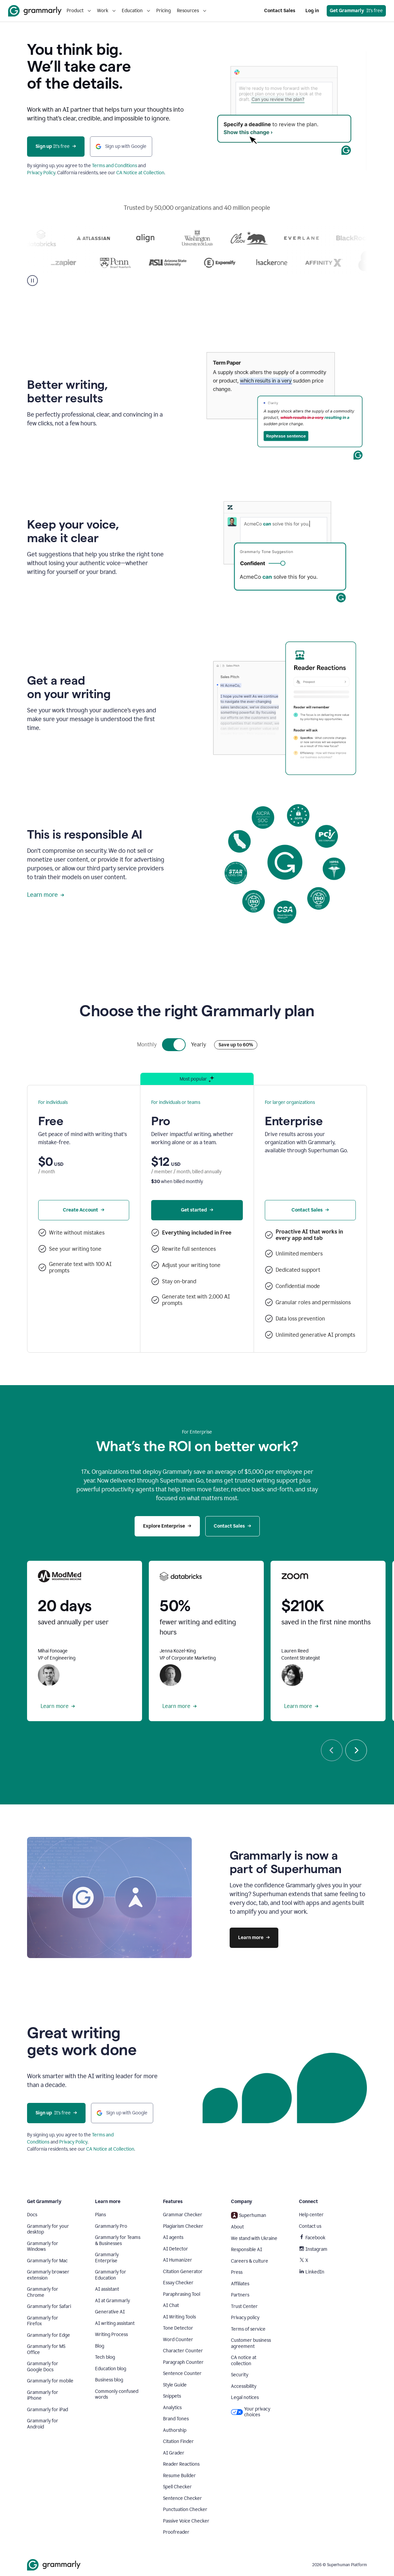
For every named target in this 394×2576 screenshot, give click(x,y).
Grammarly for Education (110, 2275)
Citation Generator (183, 2271)
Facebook (312, 2238)
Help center (311, 2215)
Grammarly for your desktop (48, 2229)
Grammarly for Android (42, 2424)
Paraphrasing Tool (181, 2294)
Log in (312, 11)
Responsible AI (246, 2249)
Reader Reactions (181, 2464)
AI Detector (175, 2249)
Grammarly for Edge (48, 2335)
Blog (99, 2346)
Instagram (313, 2249)
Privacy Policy (41, 173)
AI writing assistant (115, 2323)
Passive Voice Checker (186, 2521)
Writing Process (111, 2334)
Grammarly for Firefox (42, 2321)
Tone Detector (178, 2328)
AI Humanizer (177, 2260)
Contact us (310, 2226)
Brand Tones (176, 2419)
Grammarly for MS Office (46, 2349)
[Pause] (32, 280)
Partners (240, 2295)
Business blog (109, 2380)
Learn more (45, 894)
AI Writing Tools (179, 2317)
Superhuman (248, 2215)
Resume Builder (179, 2476)
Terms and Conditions (114, 166)
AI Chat (171, 2305)
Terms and (103, 2135)
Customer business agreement (251, 2343)
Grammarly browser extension (48, 2275)
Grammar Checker (182, 2215)
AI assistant (107, 2289)
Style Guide (175, 2385)
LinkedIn (311, 2272)
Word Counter (178, 2339)
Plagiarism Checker (183, 2226)
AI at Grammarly (112, 2301)
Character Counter (183, 2351)
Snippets (172, 2396)
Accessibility (243, 2386)
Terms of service (248, 2329)
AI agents (173, 2237)
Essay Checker (178, 2283)
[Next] (356, 1750)
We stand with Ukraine (254, 2238)
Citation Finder (178, 2441)
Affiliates (240, 2284)
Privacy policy (245, 2317)
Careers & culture (249, 2261)
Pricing (163, 11)
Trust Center (244, 2306)
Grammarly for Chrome (42, 2292)
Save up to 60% (235, 1045)
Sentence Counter (182, 2373)
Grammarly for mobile (50, 2381)
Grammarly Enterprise (107, 2258)
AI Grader (173, 2453)
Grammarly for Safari (49, 2306)
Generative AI (110, 2312)
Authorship (174, 2430)
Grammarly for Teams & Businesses (117, 2240)
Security (239, 2375)
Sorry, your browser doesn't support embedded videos (285, 111)
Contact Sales (279, 11)
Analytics (172, 2408)
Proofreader (176, 2532)
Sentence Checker (182, 2498)
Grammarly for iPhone (42, 2395)
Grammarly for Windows (42, 2246)
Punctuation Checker (185, 2509)
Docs (32, 2215)
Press (236, 2272)
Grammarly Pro (111, 2226)
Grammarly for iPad (47, 2410)
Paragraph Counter (183, 2362)
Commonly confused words (116, 2394)
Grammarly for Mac (47, 2261)
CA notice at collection (243, 2361)
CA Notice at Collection (140, 173)
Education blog (110, 2369)
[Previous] (332, 1750)
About (237, 2227)
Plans (100, 2215)
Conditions (38, 2142)
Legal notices (245, 2397)
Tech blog (105, 2357)
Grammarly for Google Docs (42, 2367)
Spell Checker (177, 2487)
